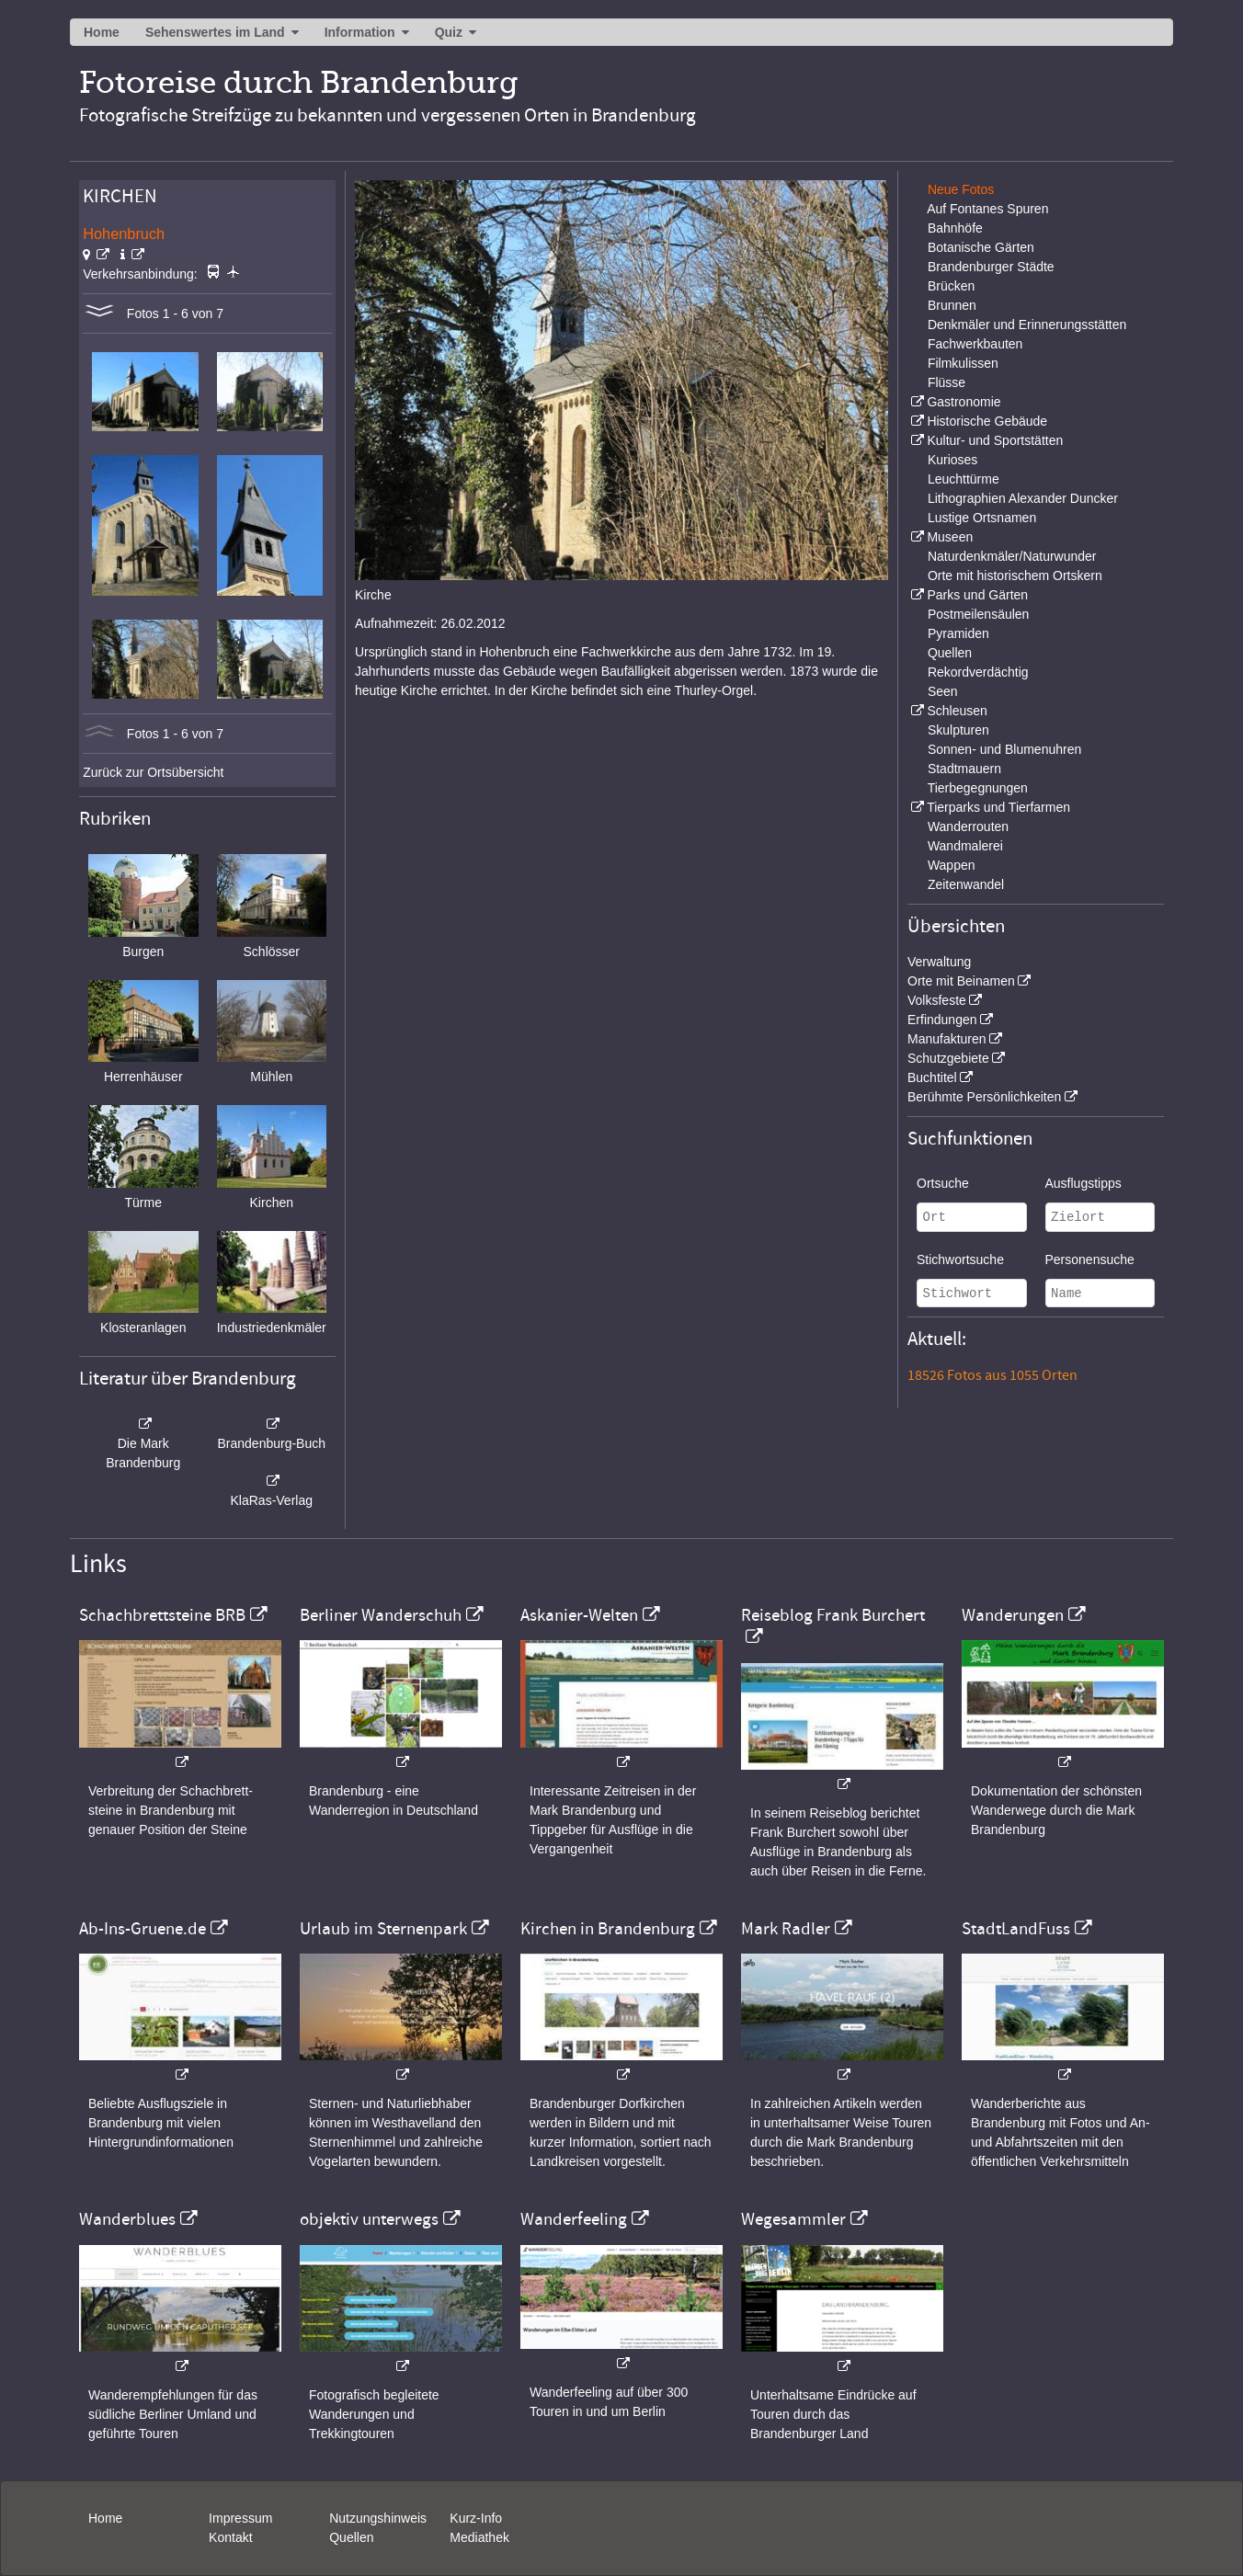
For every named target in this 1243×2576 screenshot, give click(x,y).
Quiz (448, 32)
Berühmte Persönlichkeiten (984, 1096)
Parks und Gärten (977, 594)
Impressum (240, 2518)
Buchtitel (932, 1077)
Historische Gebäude (987, 421)
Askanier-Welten (579, 1615)
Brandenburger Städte (991, 266)
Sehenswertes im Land (215, 32)
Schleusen (956, 710)
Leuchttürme (963, 479)
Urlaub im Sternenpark (383, 1929)
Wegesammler (793, 2219)
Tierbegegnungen (978, 788)
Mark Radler (785, 1929)
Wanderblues (127, 2219)
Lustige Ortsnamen (982, 517)
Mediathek (479, 2537)
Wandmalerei (965, 845)
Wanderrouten (968, 826)
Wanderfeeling (573, 2219)
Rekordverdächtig (978, 672)
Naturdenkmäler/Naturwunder (1012, 556)
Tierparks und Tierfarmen (998, 807)
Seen (943, 691)
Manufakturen (946, 1039)
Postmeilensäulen (979, 614)
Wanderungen (1013, 1615)
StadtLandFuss (1016, 1929)
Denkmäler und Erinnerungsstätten (1027, 324)
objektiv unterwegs (369, 2219)
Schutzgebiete (948, 1058)
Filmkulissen (963, 363)
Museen (950, 537)
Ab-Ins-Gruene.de (142, 1929)
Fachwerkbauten (975, 343)
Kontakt (230, 2537)
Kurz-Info (476, 2518)
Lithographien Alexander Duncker (1023, 498)
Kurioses (952, 459)
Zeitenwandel (966, 884)
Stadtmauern (964, 768)
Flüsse (946, 382)
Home (102, 32)
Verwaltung (939, 961)
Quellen (950, 652)
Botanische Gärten (981, 247)
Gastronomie (963, 401)
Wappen (951, 865)
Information (360, 32)
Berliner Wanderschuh (381, 1615)
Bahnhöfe (955, 228)
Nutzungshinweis (378, 2518)
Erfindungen (942, 1019)
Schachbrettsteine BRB (162, 1615)
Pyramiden (958, 633)
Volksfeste (936, 1000)
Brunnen (952, 305)
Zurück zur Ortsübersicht (153, 772)
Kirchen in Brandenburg (607, 1929)
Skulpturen (958, 730)
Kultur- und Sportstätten (995, 440)
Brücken (951, 286)
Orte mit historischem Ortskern (1015, 575)
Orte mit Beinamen (961, 981)
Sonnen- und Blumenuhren (1004, 749)
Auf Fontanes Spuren (987, 208)
